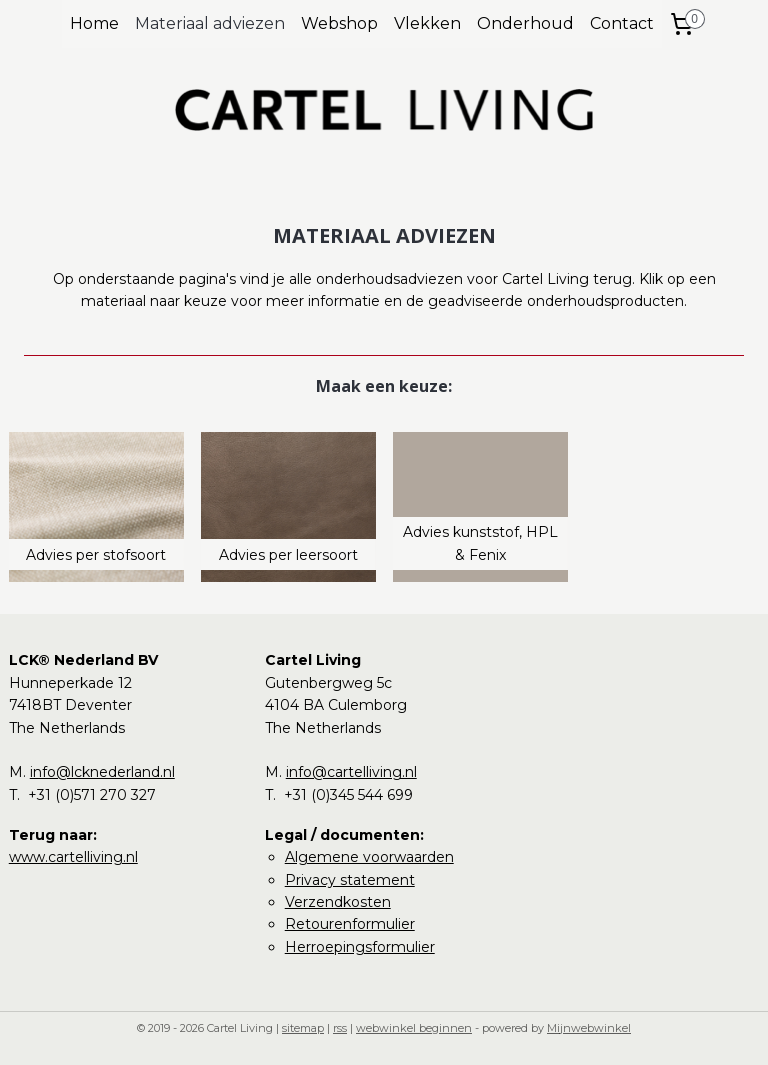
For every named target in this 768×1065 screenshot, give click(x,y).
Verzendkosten (338, 902)
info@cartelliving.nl (351, 772)
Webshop (339, 23)
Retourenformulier (350, 924)
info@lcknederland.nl (102, 772)
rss (340, 1028)
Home (94, 23)
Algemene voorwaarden (369, 857)
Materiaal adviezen (210, 23)
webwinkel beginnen (414, 1028)
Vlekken (427, 23)
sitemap (303, 1028)
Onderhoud (525, 23)
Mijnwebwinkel (589, 1028)
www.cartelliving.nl (73, 857)
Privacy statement (350, 880)
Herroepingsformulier (360, 947)
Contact (622, 23)
